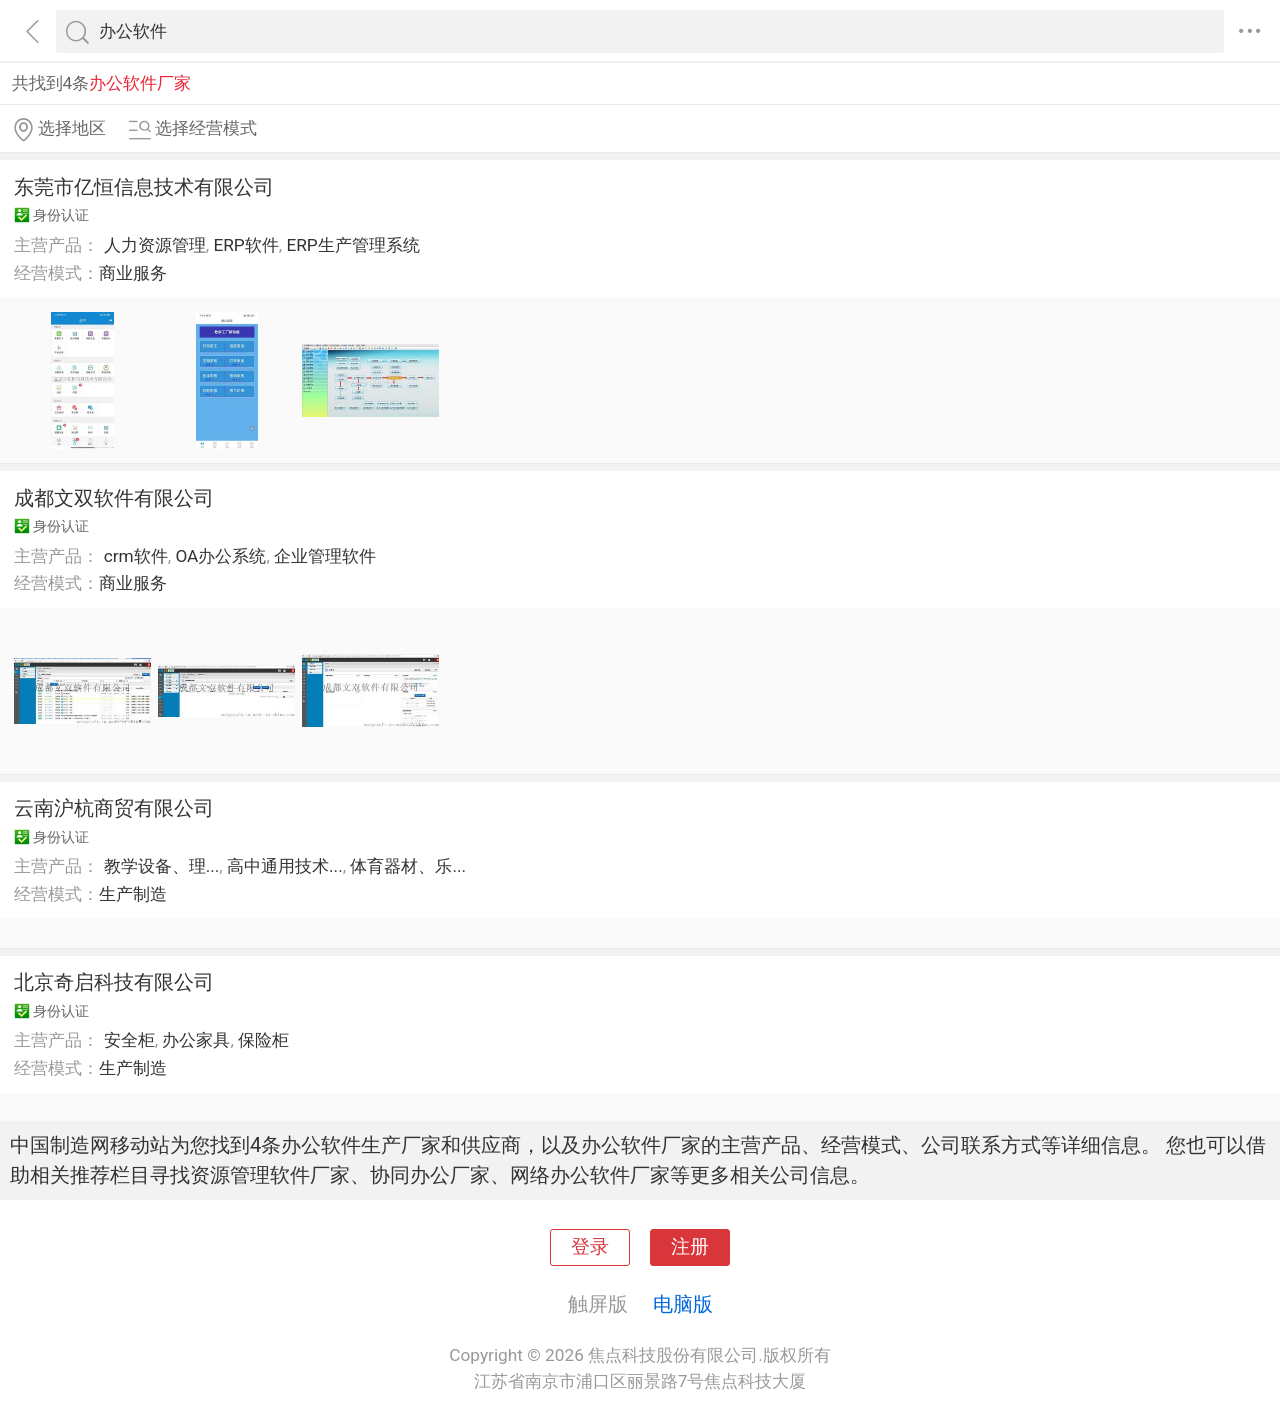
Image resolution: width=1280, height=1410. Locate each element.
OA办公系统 (220, 556)
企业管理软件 (325, 556)
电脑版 (683, 1304)
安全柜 (129, 1040)
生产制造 (133, 894)
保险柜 (263, 1040)
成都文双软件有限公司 (114, 498)
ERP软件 (245, 245)
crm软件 (136, 556)
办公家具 (196, 1040)
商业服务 (133, 273)
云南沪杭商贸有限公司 (114, 808)
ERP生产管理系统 (352, 245)
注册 (690, 1247)
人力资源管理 (155, 245)
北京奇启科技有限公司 (114, 982)
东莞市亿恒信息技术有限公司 (144, 187)
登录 (590, 1247)
